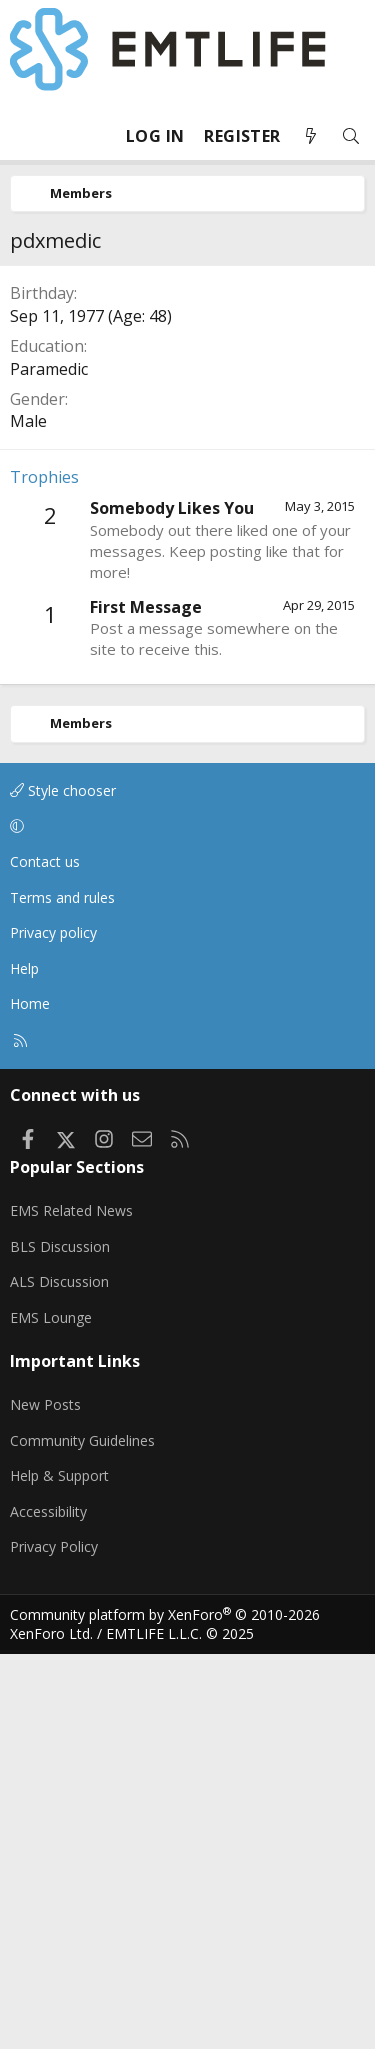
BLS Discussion (60, 1246)
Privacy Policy (54, 1546)
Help (24, 968)
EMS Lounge (51, 1317)
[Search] (351, 136)
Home (30, 1003)
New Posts (45, 1404)
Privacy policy (53, 932)
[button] (184, 826)
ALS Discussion (59, 1281)
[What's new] (311, 136)
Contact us (45, 861)
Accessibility (48, 1511)
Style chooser (63, 790)
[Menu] (26, 136)
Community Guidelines (82, 1440)
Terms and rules (62, 897)
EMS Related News (71, 1210)
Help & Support (59, 1475)
